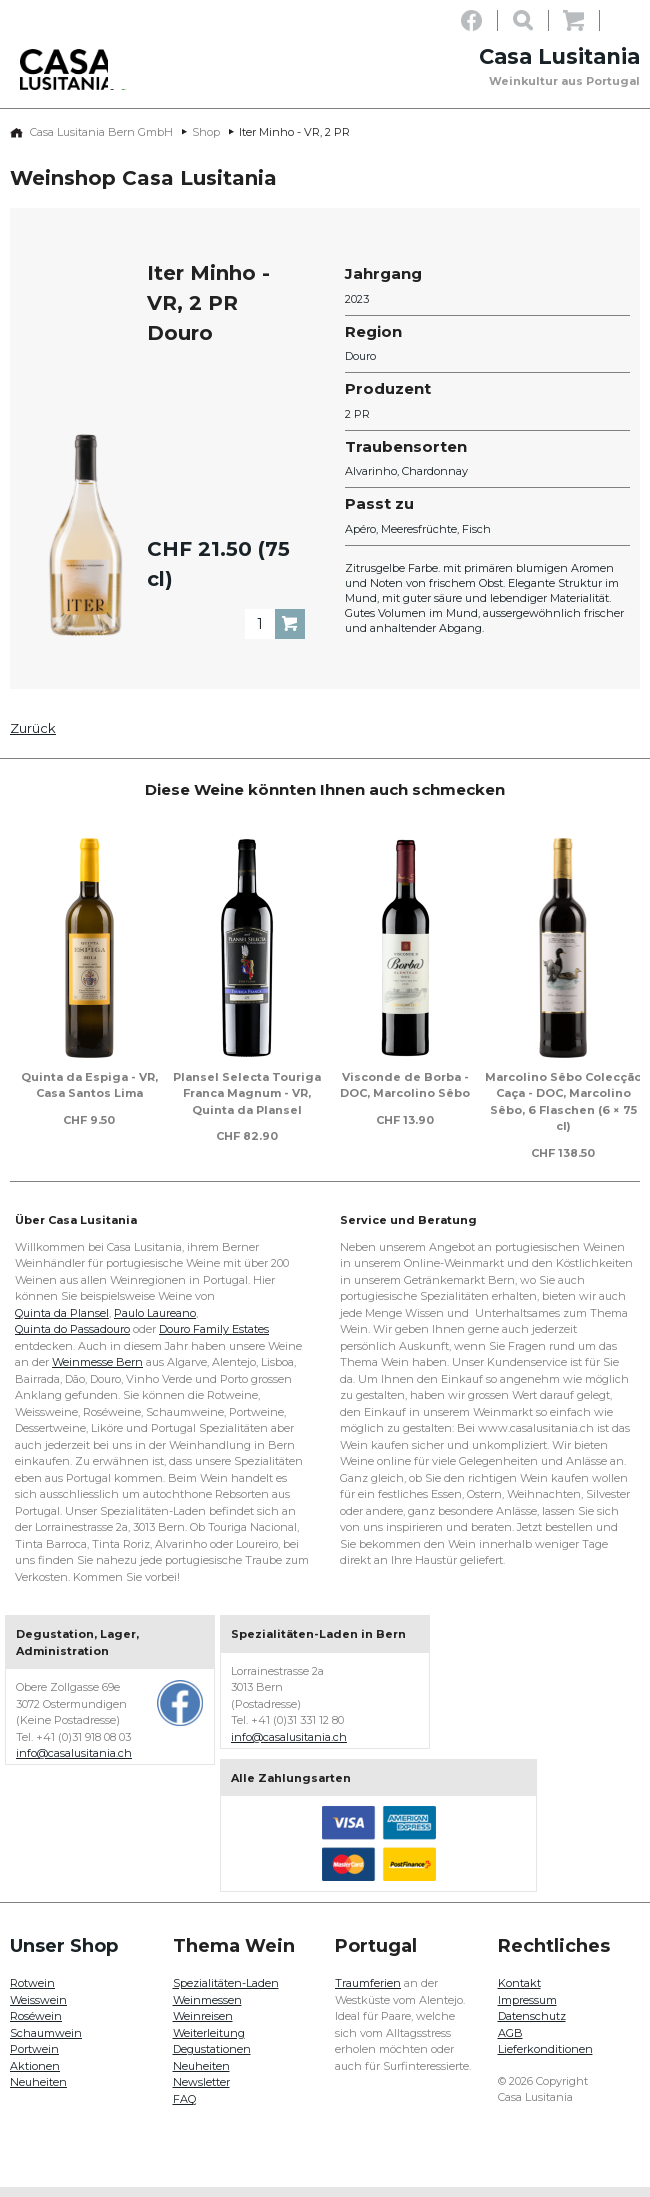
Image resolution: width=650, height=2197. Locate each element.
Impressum (527, 2010)
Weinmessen (207, 2010)
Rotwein (32, 1993)
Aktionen (35, 2076)
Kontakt (519, 1993)
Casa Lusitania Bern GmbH (101, 142)
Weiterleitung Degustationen (212, 2051)
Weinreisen (203, 2026)
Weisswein (38, 2010)
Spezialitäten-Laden (226, 1993)
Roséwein (36, 2026)
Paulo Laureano (155, 1323)
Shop (206, 142)
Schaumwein (46, 2043)
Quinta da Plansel (62, 1323)
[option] (89, 988)
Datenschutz (532, 2026)
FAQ (184, 2109)
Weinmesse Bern (97, 1372)
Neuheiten (38, 2092)
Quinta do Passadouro (72, 1339)
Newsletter (201, 2092)
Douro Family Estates (214, 1339)
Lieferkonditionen (545, 2059)
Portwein (34, 2059)
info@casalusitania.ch (74, 1763)
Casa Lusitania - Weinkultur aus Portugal (85, 82)
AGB (510, 2043)
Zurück (33, 738)
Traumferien (368, 1993)
